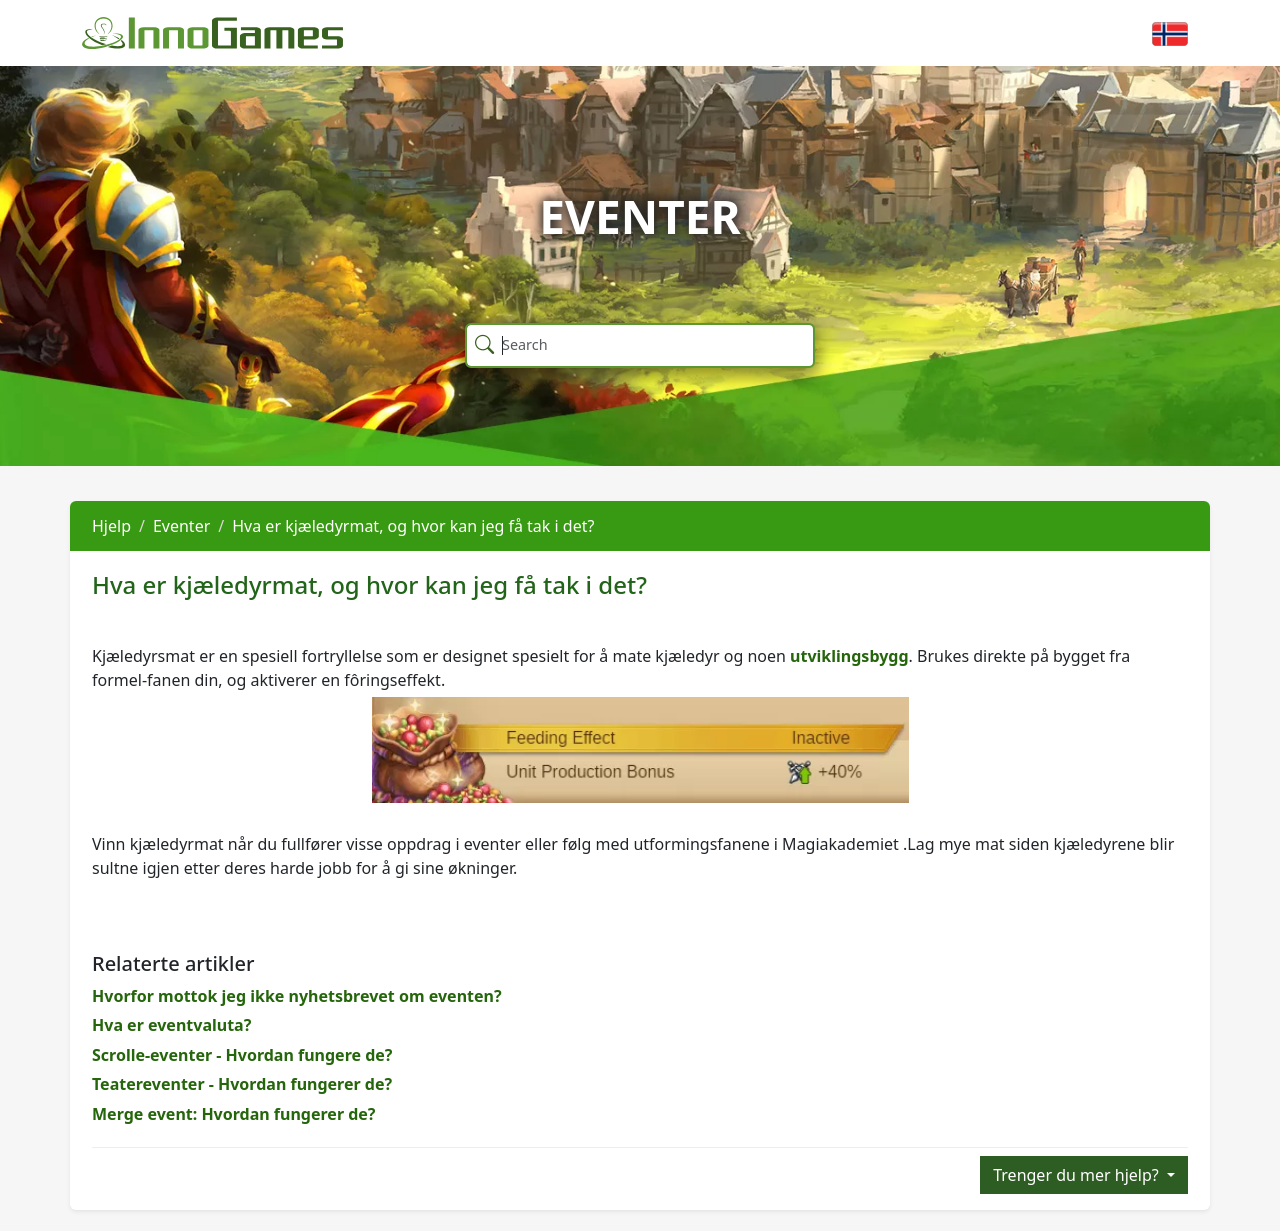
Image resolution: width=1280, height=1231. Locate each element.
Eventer (181, 526)
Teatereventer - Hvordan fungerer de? (242, 1084)
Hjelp (111, 526)
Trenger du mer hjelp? (1078, 1175)
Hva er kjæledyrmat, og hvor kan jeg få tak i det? (413, 526)
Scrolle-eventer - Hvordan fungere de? (242, 1055)
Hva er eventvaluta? (171, 1025)
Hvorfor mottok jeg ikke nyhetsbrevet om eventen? (297, 996)
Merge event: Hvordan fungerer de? (234, 1114)
